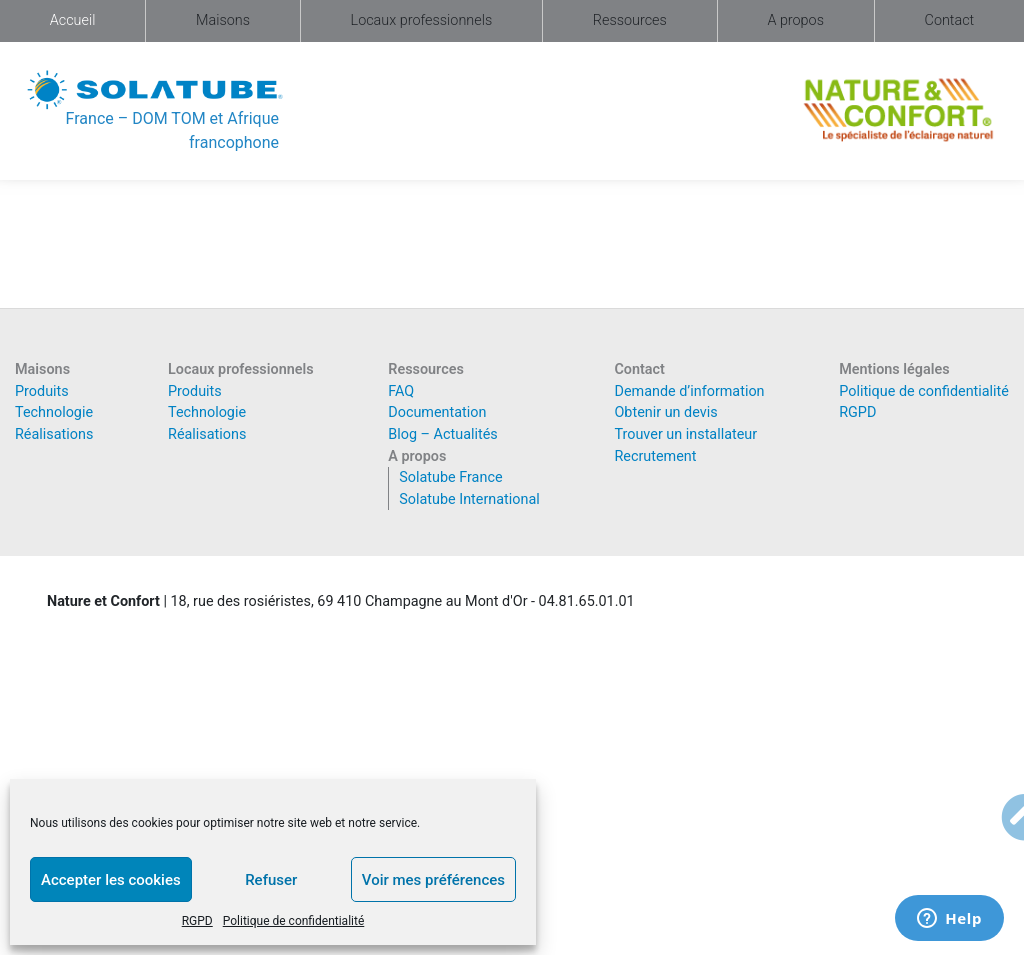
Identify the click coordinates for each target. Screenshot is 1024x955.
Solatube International (469, 499)
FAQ (401, 391)
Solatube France (450, 477)
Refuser (271, 880)
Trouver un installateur (685, 434)
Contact (950, 20)
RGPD (197, 921)
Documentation (437, 412)
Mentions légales (894, 369)
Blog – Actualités (443, 434)
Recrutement (655, 456)
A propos (795, 20)
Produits (42, 391)
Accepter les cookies (111, 880)
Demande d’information (689, 391)
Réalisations (54, 434)
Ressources (630, 20)
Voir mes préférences (433, 880)
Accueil (73, 20)
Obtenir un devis (665, 412)
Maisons (223, 20)
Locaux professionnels (422, 20)
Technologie (54, 412)
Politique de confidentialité (294, 921)
